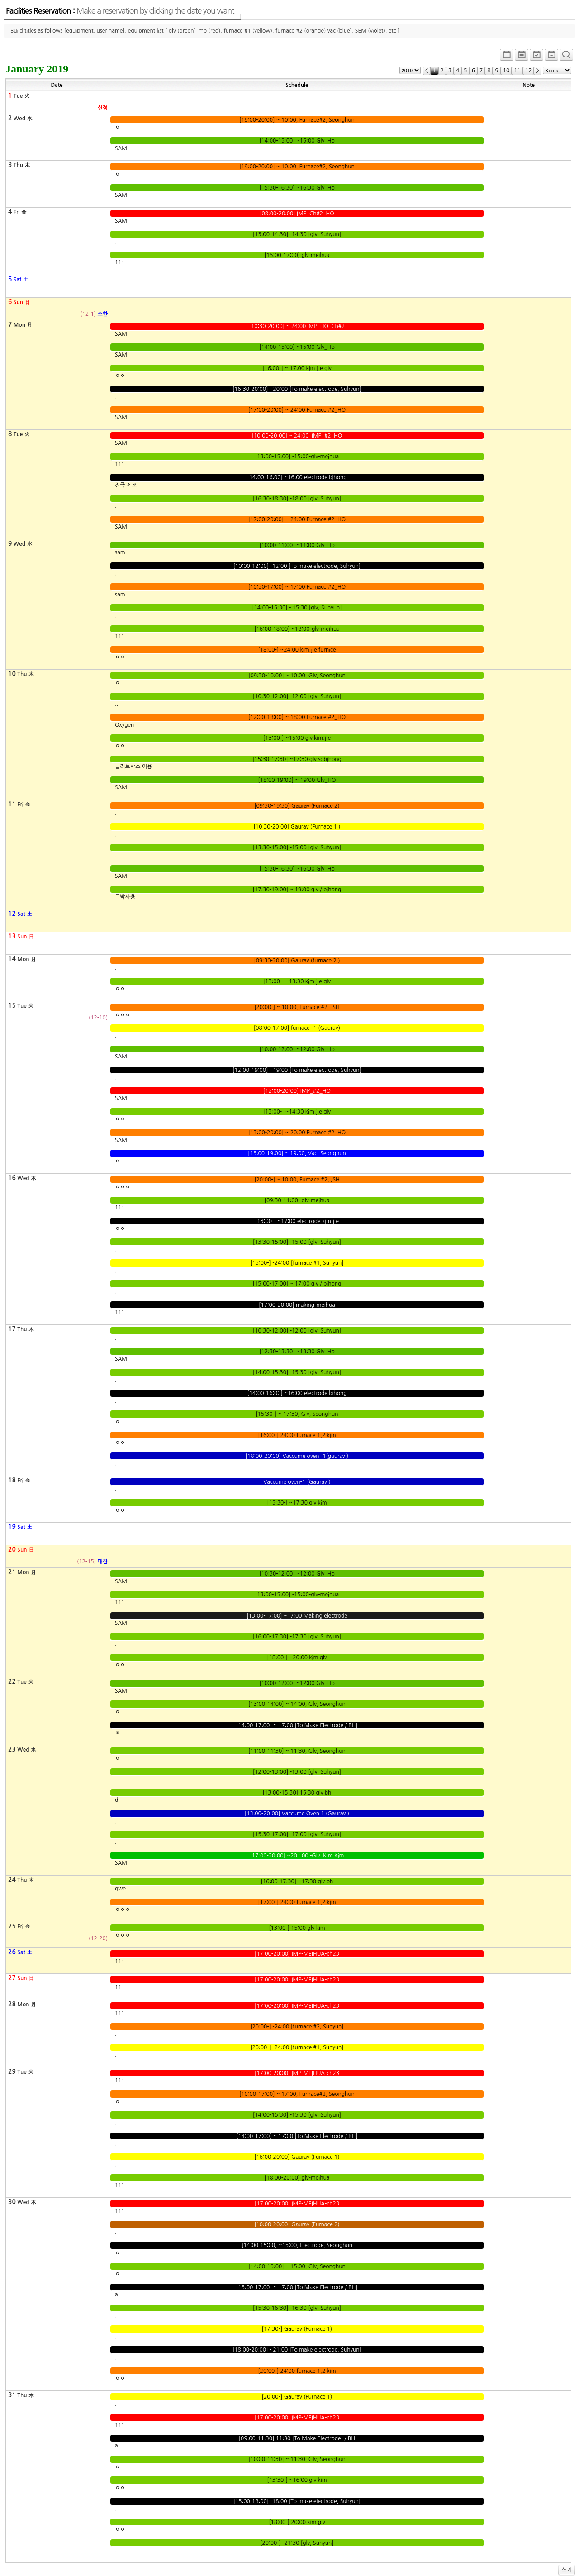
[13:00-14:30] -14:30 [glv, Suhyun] (296, 234)
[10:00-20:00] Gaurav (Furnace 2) (297, 2224)
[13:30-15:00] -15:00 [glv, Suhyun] (296, 847)
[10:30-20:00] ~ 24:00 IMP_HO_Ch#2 (296, 326)
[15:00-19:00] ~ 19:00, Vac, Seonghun (297, 1153)
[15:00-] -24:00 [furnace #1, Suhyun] (297, 1263)
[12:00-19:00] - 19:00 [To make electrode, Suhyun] (297, 1070)
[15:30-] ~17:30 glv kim (297, 1502)
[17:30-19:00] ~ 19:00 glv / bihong (296, 889)
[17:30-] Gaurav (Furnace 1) (296, 2329)
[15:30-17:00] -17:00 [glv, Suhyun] (296, 1834)
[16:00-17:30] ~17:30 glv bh (296, 1881)
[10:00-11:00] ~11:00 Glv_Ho (297, 545)
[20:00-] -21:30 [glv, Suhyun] (297, 2543)
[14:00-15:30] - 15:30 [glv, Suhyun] (297, 607)
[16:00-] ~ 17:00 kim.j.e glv (297, 368)
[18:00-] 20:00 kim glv (297, 2522)
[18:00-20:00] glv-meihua (297, 2178)
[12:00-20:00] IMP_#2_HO (297, 1091)
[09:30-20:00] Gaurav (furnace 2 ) (297, 960)
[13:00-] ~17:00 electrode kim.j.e (297, 1221)
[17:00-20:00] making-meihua (297, 1305)
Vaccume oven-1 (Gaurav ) (297, 1482)
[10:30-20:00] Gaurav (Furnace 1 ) (297, 826)
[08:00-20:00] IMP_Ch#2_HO (297, 213)
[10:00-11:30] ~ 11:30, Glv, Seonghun (297, 2459)
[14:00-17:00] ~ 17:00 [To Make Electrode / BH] (297, 1725)
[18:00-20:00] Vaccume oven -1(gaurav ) (297, 1456)
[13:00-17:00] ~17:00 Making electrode (297, 1616)
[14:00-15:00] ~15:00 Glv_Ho (297, 140)
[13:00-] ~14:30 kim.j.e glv (296, 1111)
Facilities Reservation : (120, 11)
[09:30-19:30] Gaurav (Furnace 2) (297, 806)
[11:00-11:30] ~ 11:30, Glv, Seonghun (297, 1751)
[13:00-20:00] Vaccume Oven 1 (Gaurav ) (297, 1813)
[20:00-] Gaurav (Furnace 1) (296, 2397)
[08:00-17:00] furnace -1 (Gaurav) (297, 1028)
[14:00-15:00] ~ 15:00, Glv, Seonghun (297, 2266)
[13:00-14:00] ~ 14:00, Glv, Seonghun (297, 1704)
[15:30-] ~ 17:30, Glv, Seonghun (297, 1414)
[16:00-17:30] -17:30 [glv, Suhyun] (296, 1636)
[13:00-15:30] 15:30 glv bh (297, 1792)
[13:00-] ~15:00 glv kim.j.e (296, 738)
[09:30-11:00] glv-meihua (297, 1200)
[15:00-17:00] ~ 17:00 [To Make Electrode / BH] (297, 2287)
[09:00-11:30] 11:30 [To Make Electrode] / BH (296, 2438)
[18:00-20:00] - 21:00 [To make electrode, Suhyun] (297, 2349)
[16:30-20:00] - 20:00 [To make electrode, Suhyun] (297, 389)
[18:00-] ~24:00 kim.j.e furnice (296, 649)
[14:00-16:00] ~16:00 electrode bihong (297, 477)
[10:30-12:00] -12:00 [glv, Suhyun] (296, 696)
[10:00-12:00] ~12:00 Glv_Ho (297, 1049)
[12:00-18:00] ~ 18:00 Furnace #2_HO (297, 717)
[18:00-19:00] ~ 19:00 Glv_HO (296, 780)
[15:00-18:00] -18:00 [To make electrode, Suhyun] (297, 2501)
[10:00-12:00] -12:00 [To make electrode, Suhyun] (297, 566)
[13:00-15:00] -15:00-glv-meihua (297, 456)
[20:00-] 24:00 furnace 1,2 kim (296, 2371)
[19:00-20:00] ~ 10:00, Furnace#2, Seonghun (297, 120)
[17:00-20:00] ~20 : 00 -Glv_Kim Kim (297, 1855)
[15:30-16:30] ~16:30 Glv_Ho (297, 187)
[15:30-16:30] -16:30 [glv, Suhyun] (296, 2308)
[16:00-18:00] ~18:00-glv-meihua (297, 629)
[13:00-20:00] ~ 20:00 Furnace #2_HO (297, 1132)
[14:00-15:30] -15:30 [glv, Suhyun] (296, 1372)
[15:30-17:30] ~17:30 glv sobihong (297, 759)
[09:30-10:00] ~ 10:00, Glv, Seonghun (297, 675)
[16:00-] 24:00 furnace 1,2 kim (296, 1435)
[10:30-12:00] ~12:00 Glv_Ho (297, 1573)
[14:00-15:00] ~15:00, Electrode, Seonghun (297, 2245)
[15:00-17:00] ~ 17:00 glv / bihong (296, 1283)
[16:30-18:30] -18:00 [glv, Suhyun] (296, 498)
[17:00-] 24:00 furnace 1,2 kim (296, 1902)
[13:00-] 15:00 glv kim (297, 1928)
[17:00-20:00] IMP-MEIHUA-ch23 (297, 1954)
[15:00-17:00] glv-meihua (297, 255)
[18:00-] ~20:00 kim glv (297, 1657)
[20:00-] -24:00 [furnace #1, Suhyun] (297, 2047)
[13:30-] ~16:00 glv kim (297, 2480)
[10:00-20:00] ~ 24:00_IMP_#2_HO (296, 435)
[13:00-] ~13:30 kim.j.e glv (296, 981)
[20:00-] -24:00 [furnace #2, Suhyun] (297, 2026)
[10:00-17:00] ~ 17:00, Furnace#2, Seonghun (297, 2094)
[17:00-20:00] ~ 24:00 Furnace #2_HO (297, 410)
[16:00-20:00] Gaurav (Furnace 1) (297, 2157)
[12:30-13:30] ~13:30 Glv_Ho (297, 1351)
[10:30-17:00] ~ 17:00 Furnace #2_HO (297, 587)
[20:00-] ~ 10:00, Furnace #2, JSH (297, 1007)
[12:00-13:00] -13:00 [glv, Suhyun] (296, 1772)
